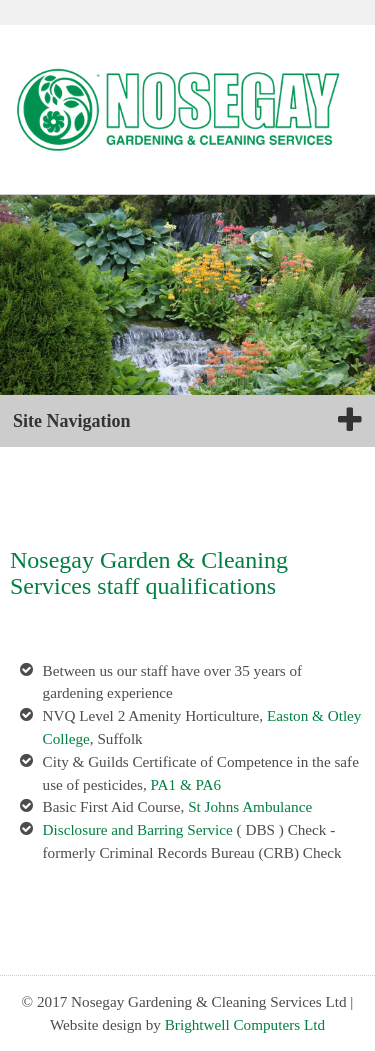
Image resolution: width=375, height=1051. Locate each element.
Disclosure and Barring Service (138, 829)
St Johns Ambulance (250, 806)
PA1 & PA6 (186, 784)
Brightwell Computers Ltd (245, 1024)
